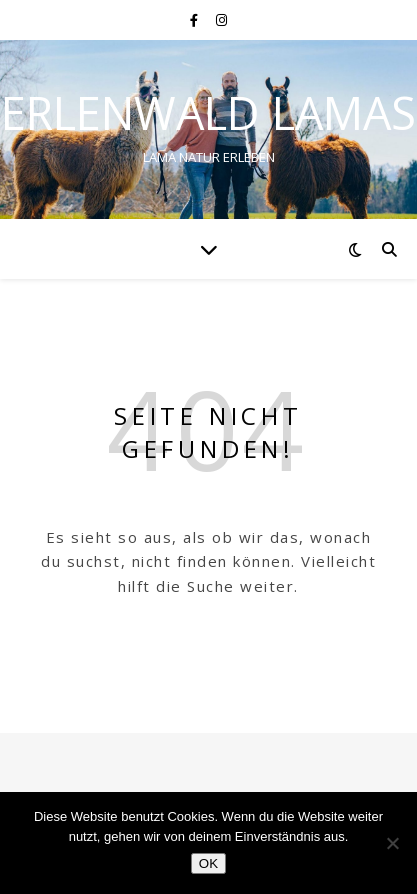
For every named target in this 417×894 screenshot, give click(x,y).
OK (208, 863)
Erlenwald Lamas (208, 112)
